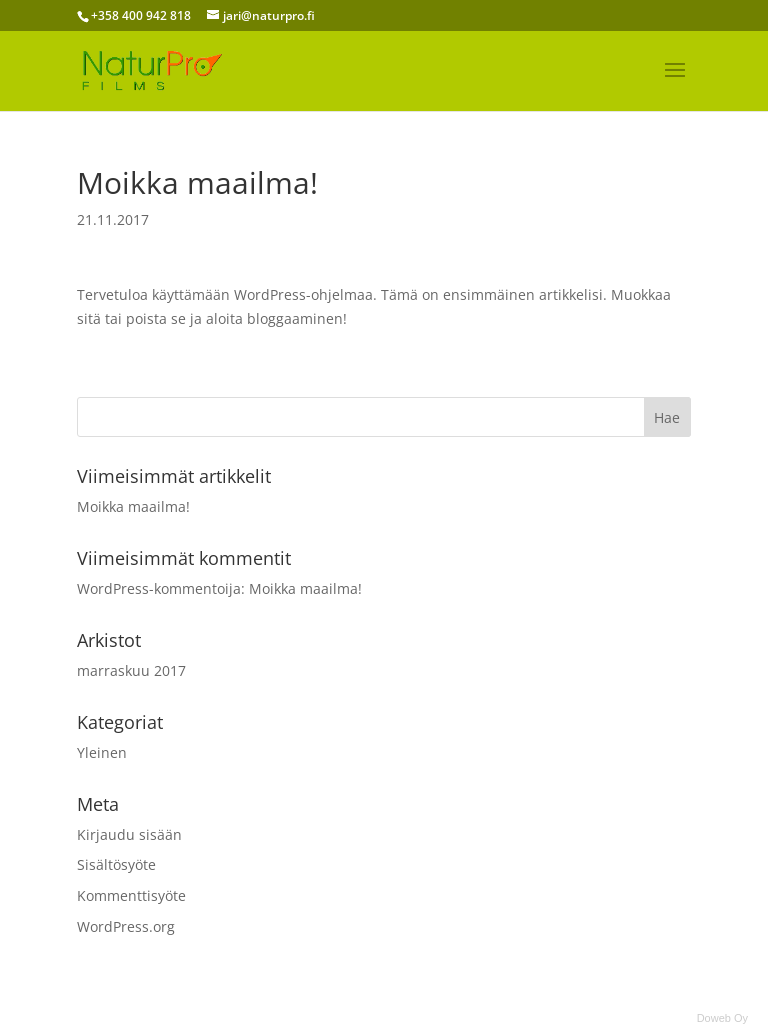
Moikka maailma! (133, 506)
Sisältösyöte (116, 864)
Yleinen (102, 752)
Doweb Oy (722, 1018)
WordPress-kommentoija (159, 588)
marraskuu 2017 (131, 670)
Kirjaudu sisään (129, 834)
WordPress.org (126, 926)
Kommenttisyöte (131, 895)
